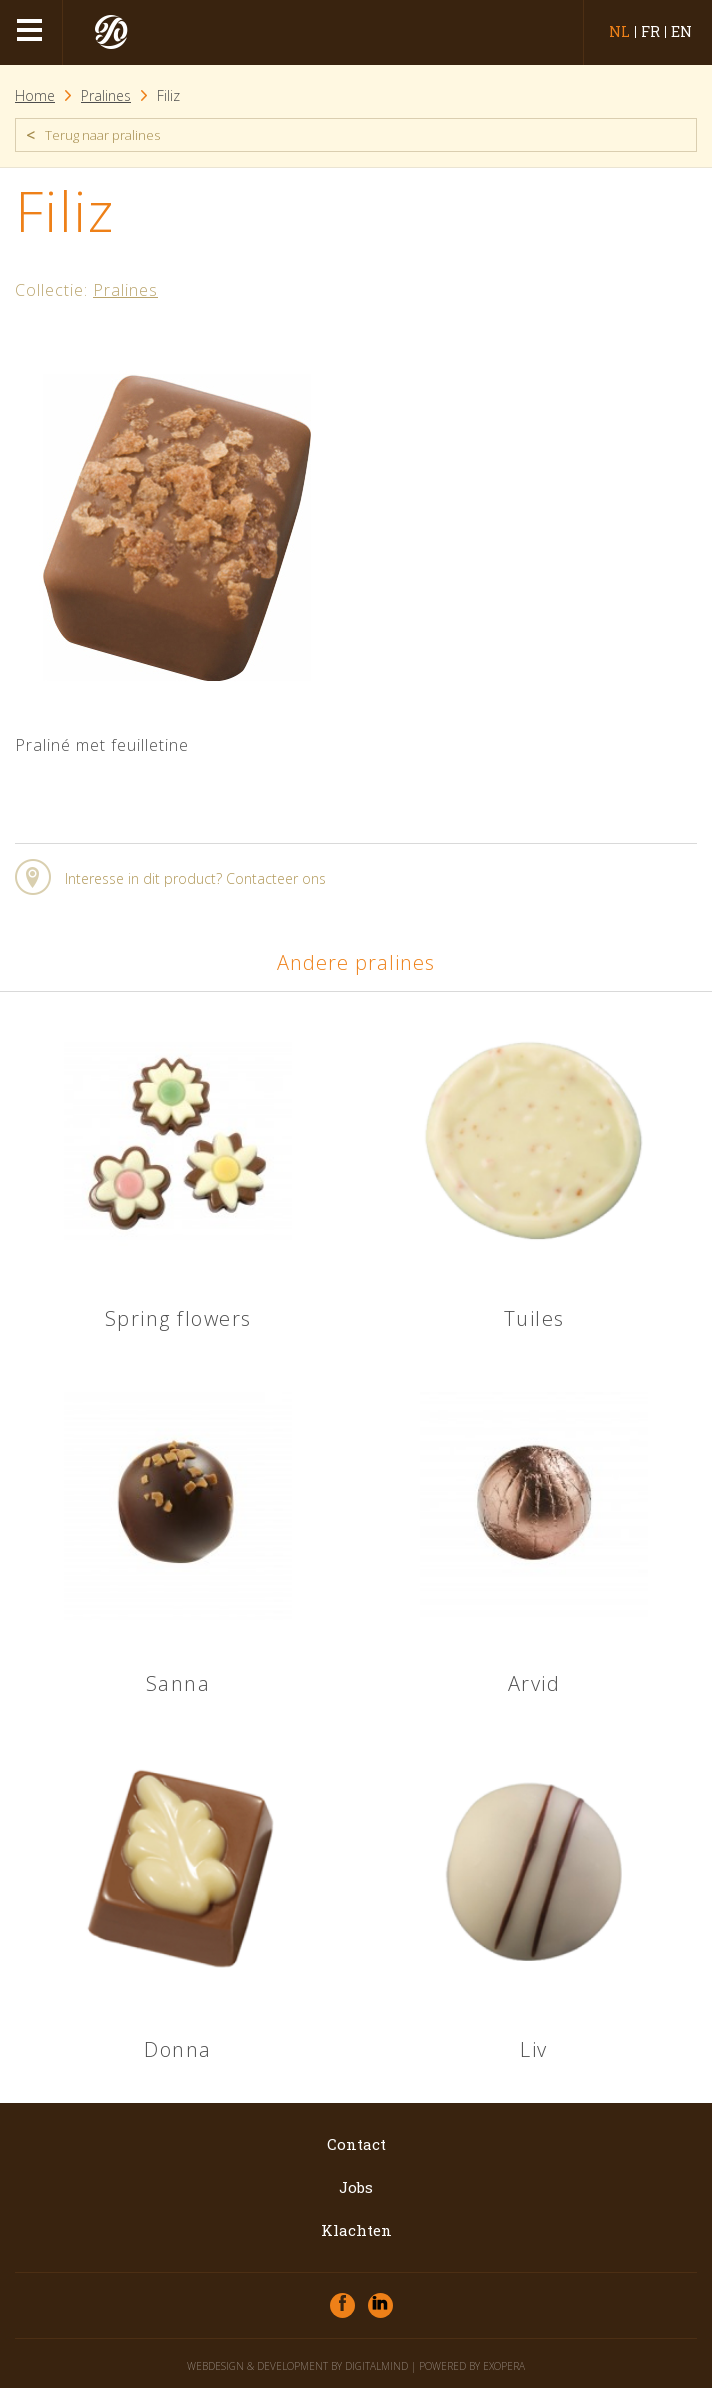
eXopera (504, 2366)
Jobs (356, 2187)
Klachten (356, 2230)
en (681, 32)
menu (32, 32)
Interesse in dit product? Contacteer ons (195, 878)
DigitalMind (376, 2366)
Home (35, 95)
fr (650, 32)
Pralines (106, 95)
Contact (356, 2144)
